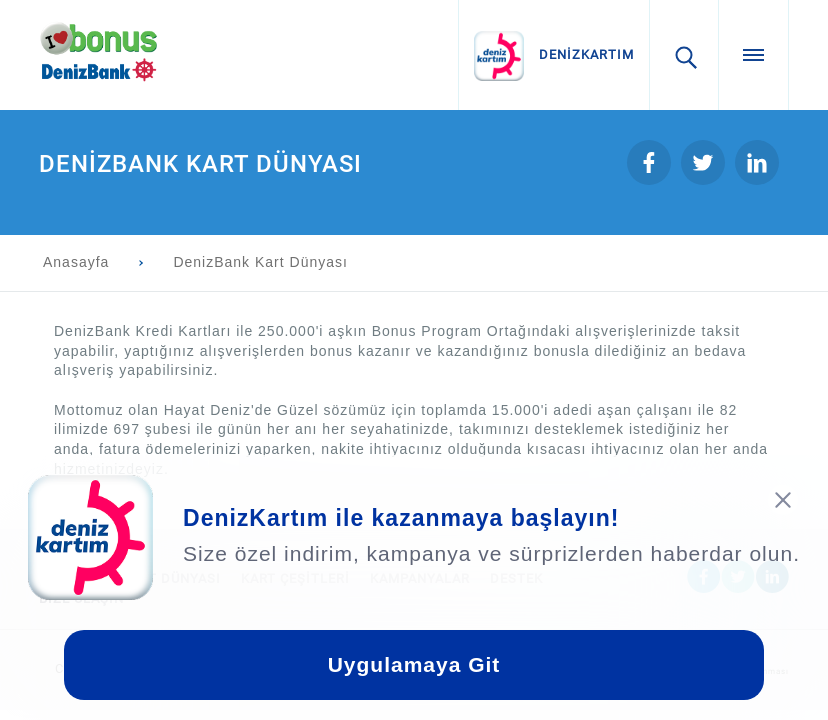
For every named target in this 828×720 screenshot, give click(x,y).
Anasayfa (76, 262)
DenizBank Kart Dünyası (260, 262)
